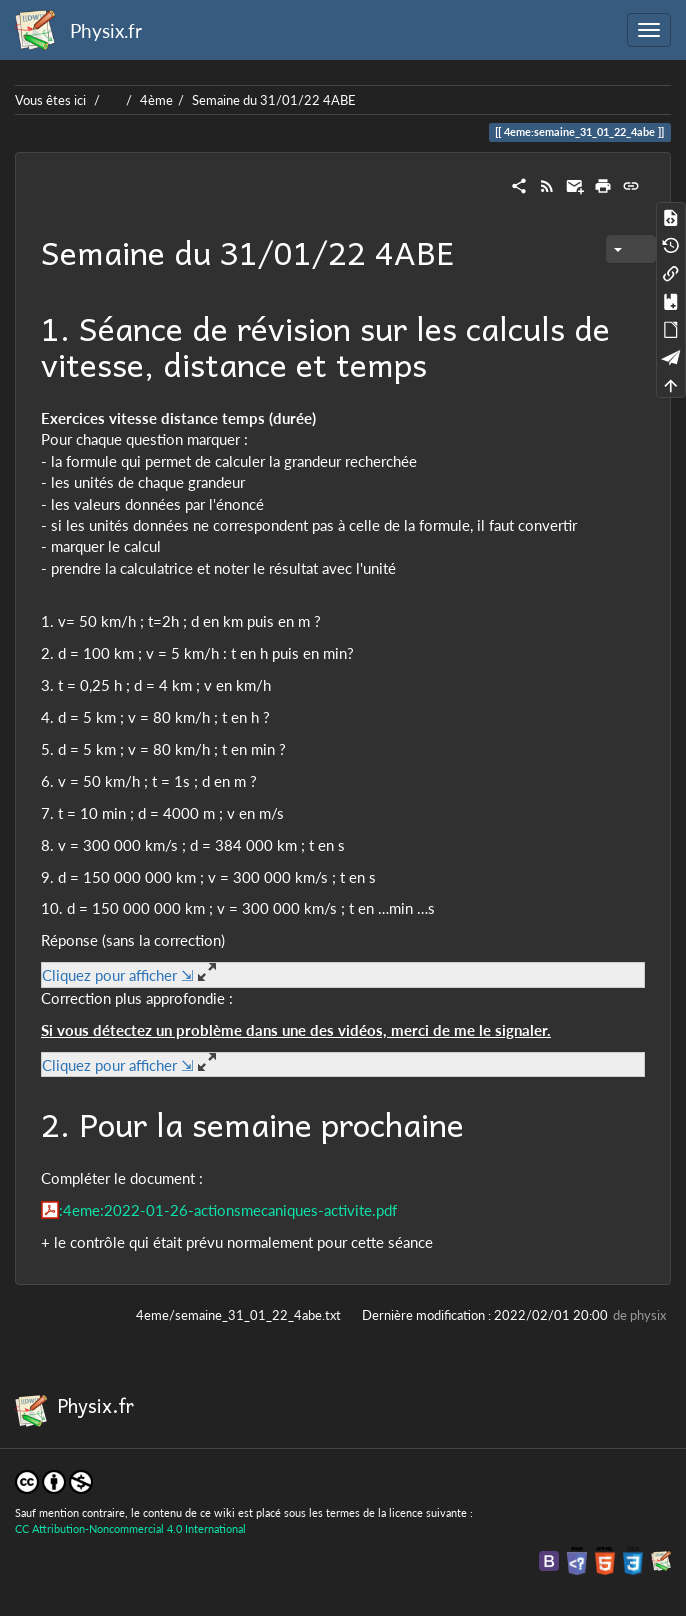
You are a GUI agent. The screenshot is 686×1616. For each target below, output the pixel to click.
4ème (156, 100)
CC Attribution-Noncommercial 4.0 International (130, 1528)
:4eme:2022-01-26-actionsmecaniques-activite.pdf (228, 1210)
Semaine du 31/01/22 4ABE (274, 100)
